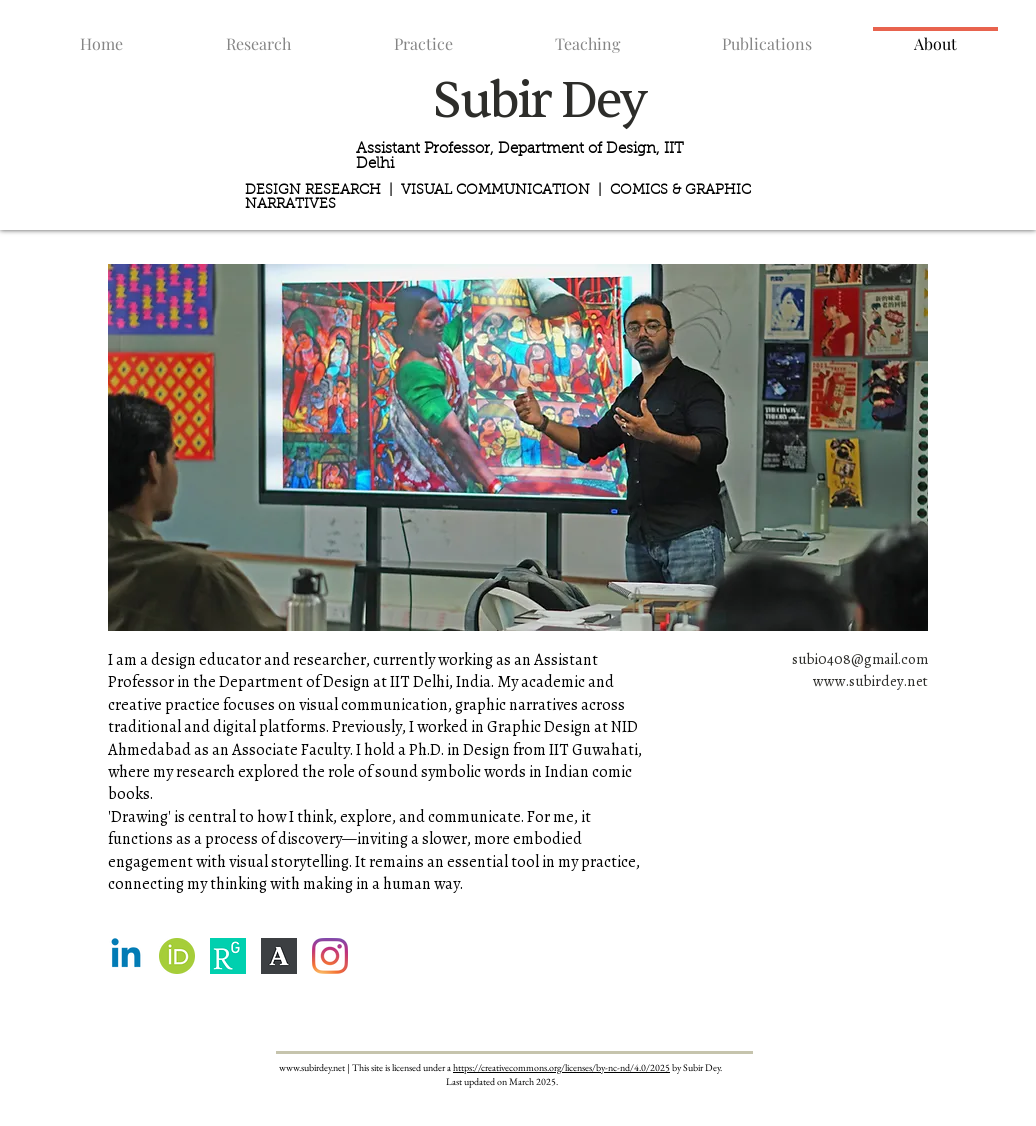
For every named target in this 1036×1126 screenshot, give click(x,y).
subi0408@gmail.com (860, 659)
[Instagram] (330, 956)
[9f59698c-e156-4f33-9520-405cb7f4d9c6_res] (228, 956)
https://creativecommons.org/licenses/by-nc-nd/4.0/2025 (561, 1067)
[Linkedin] (126, 956)
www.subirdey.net (870, 681)
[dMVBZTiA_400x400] (279, 956)
